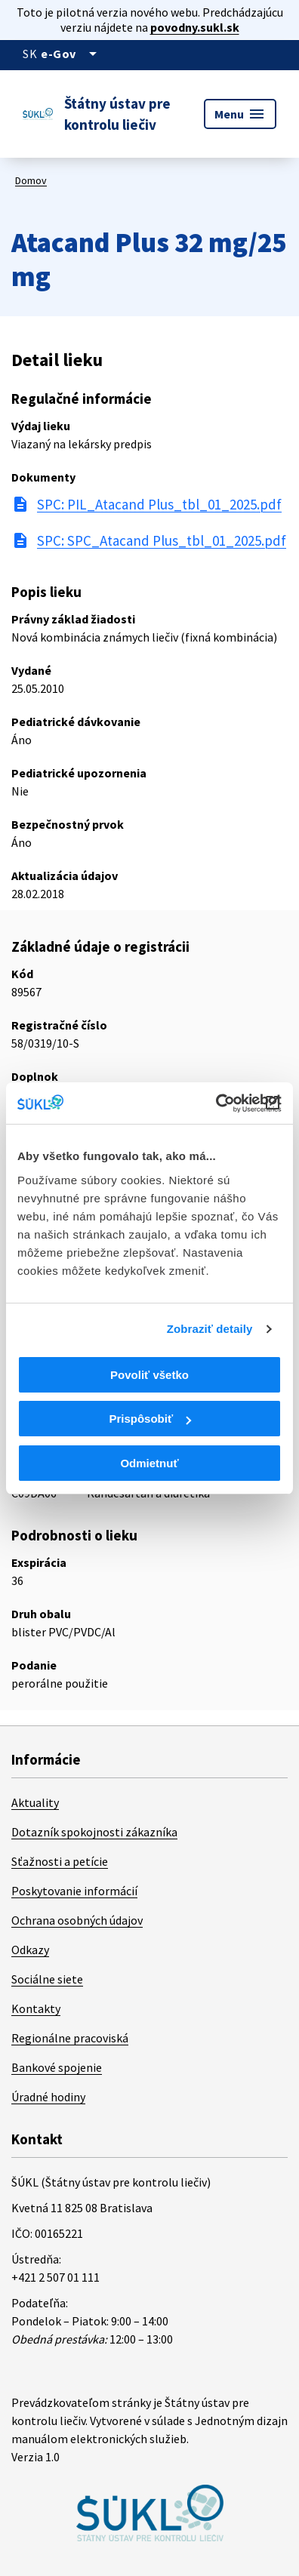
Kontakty (35, 2008)
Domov (31, 180)
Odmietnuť (149, 1463)
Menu (240, 114)
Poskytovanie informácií (74, 1890)
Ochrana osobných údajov (77, 1920)
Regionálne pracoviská (69, 2037)
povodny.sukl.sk (194, 27)
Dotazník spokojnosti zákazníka (94, 1831)
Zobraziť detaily (210, 1328)
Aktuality (35, 1802)
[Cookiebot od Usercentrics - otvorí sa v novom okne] (216, 1103)
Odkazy (30, 1949)
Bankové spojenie (56, 2067)
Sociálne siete (47, 1979)
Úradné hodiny (48, 2096)
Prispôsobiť (150, 1418)
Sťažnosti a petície (59, 1861)
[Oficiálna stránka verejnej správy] (71, 54)
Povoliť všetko (149, 1374)
